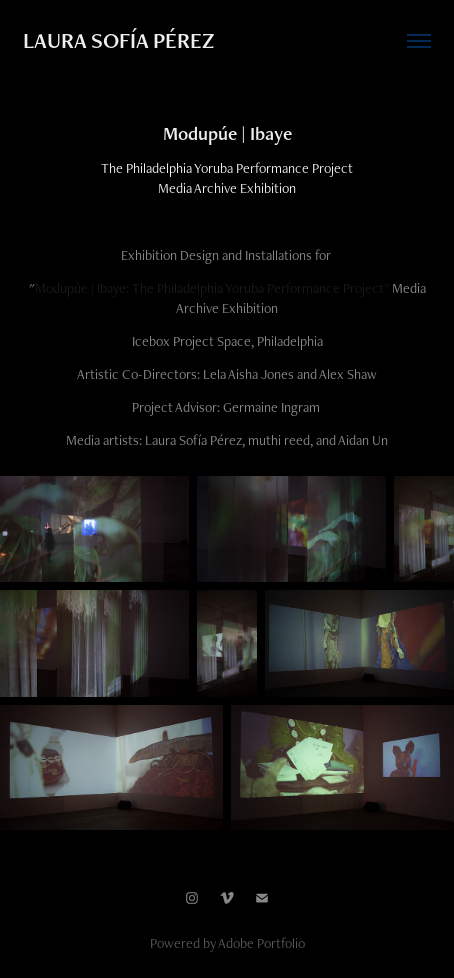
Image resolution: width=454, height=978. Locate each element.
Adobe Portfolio (261, 943)
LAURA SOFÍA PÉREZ (118, 40)
